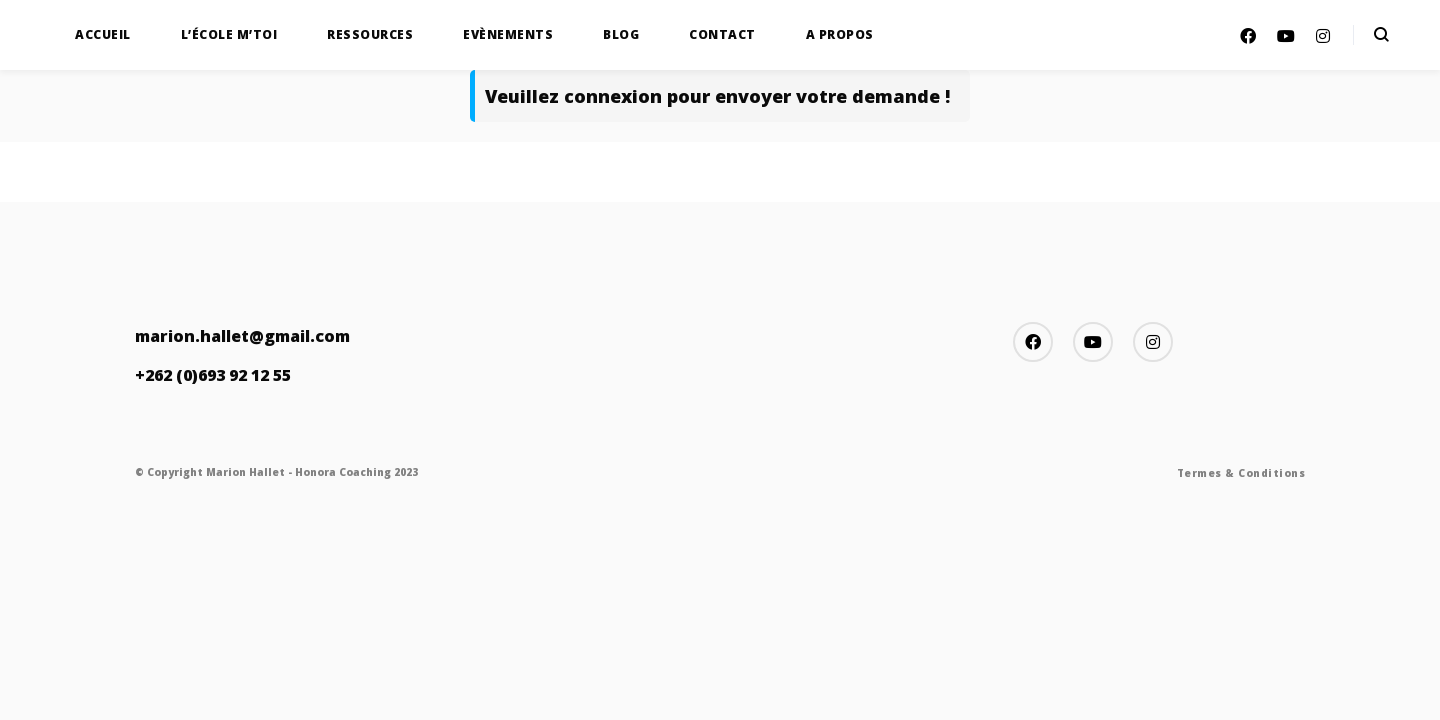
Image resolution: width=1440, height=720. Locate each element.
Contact (722, 34)
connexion (613, 96)
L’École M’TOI (229, 34)
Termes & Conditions (1241, 473)
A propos (840, 34)
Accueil (103, 34)
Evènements (508, 34)
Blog (621, 34)
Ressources (370, 34)
